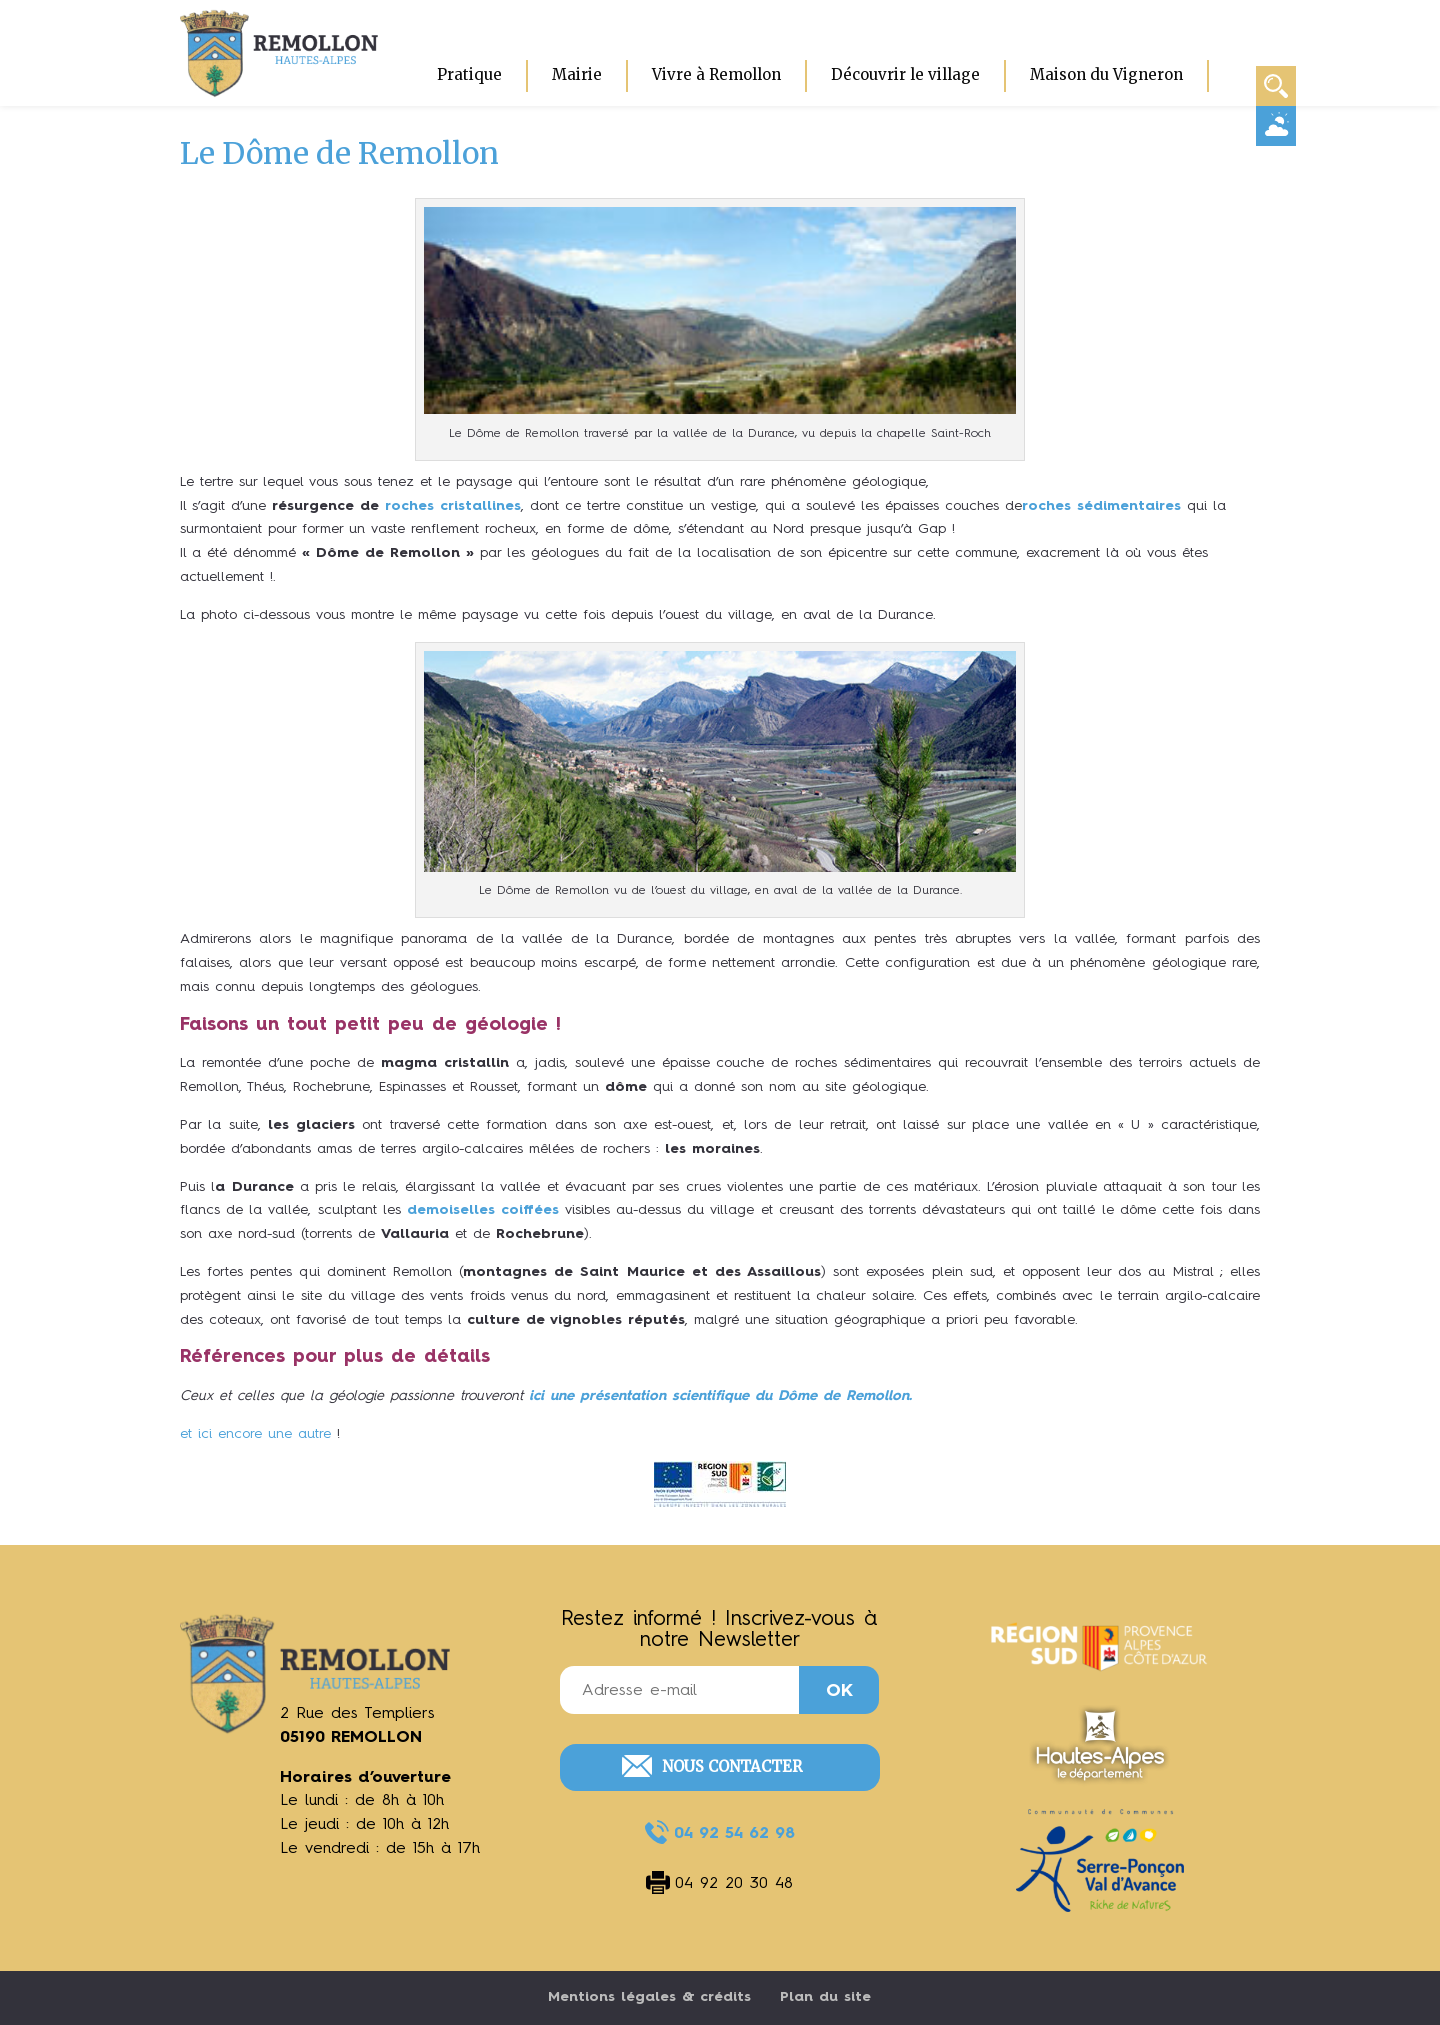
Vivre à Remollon (716, 74)
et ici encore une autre (255, 1434)
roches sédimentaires (1101, 506)
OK (839, 1691)
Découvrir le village (905, 74)
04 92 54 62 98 (734, 1834)
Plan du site (825, 1997)
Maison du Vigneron (1106, 74)
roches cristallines (453, 506)
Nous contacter (732, 1766)
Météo (1276, 125)
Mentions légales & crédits (649, 1997)
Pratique (469, 74)
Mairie (577, 74)
